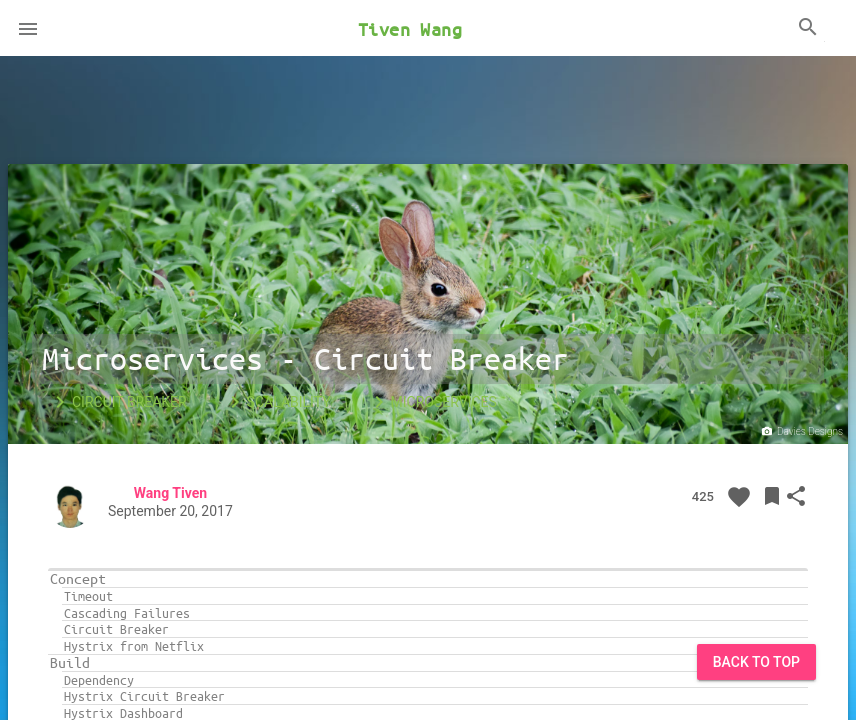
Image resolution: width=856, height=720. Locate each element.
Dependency (99, 680)
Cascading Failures (127, 613)
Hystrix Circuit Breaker (144, 696)
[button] (28, 28)
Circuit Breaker (117, 402)
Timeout (88, 596)
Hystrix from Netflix (134, 646)
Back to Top (756, 662)
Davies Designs (801, 432)
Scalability (277, 402)
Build (70, 663)
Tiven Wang (410, 29)
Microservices (432, 402)
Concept (78, 579)
